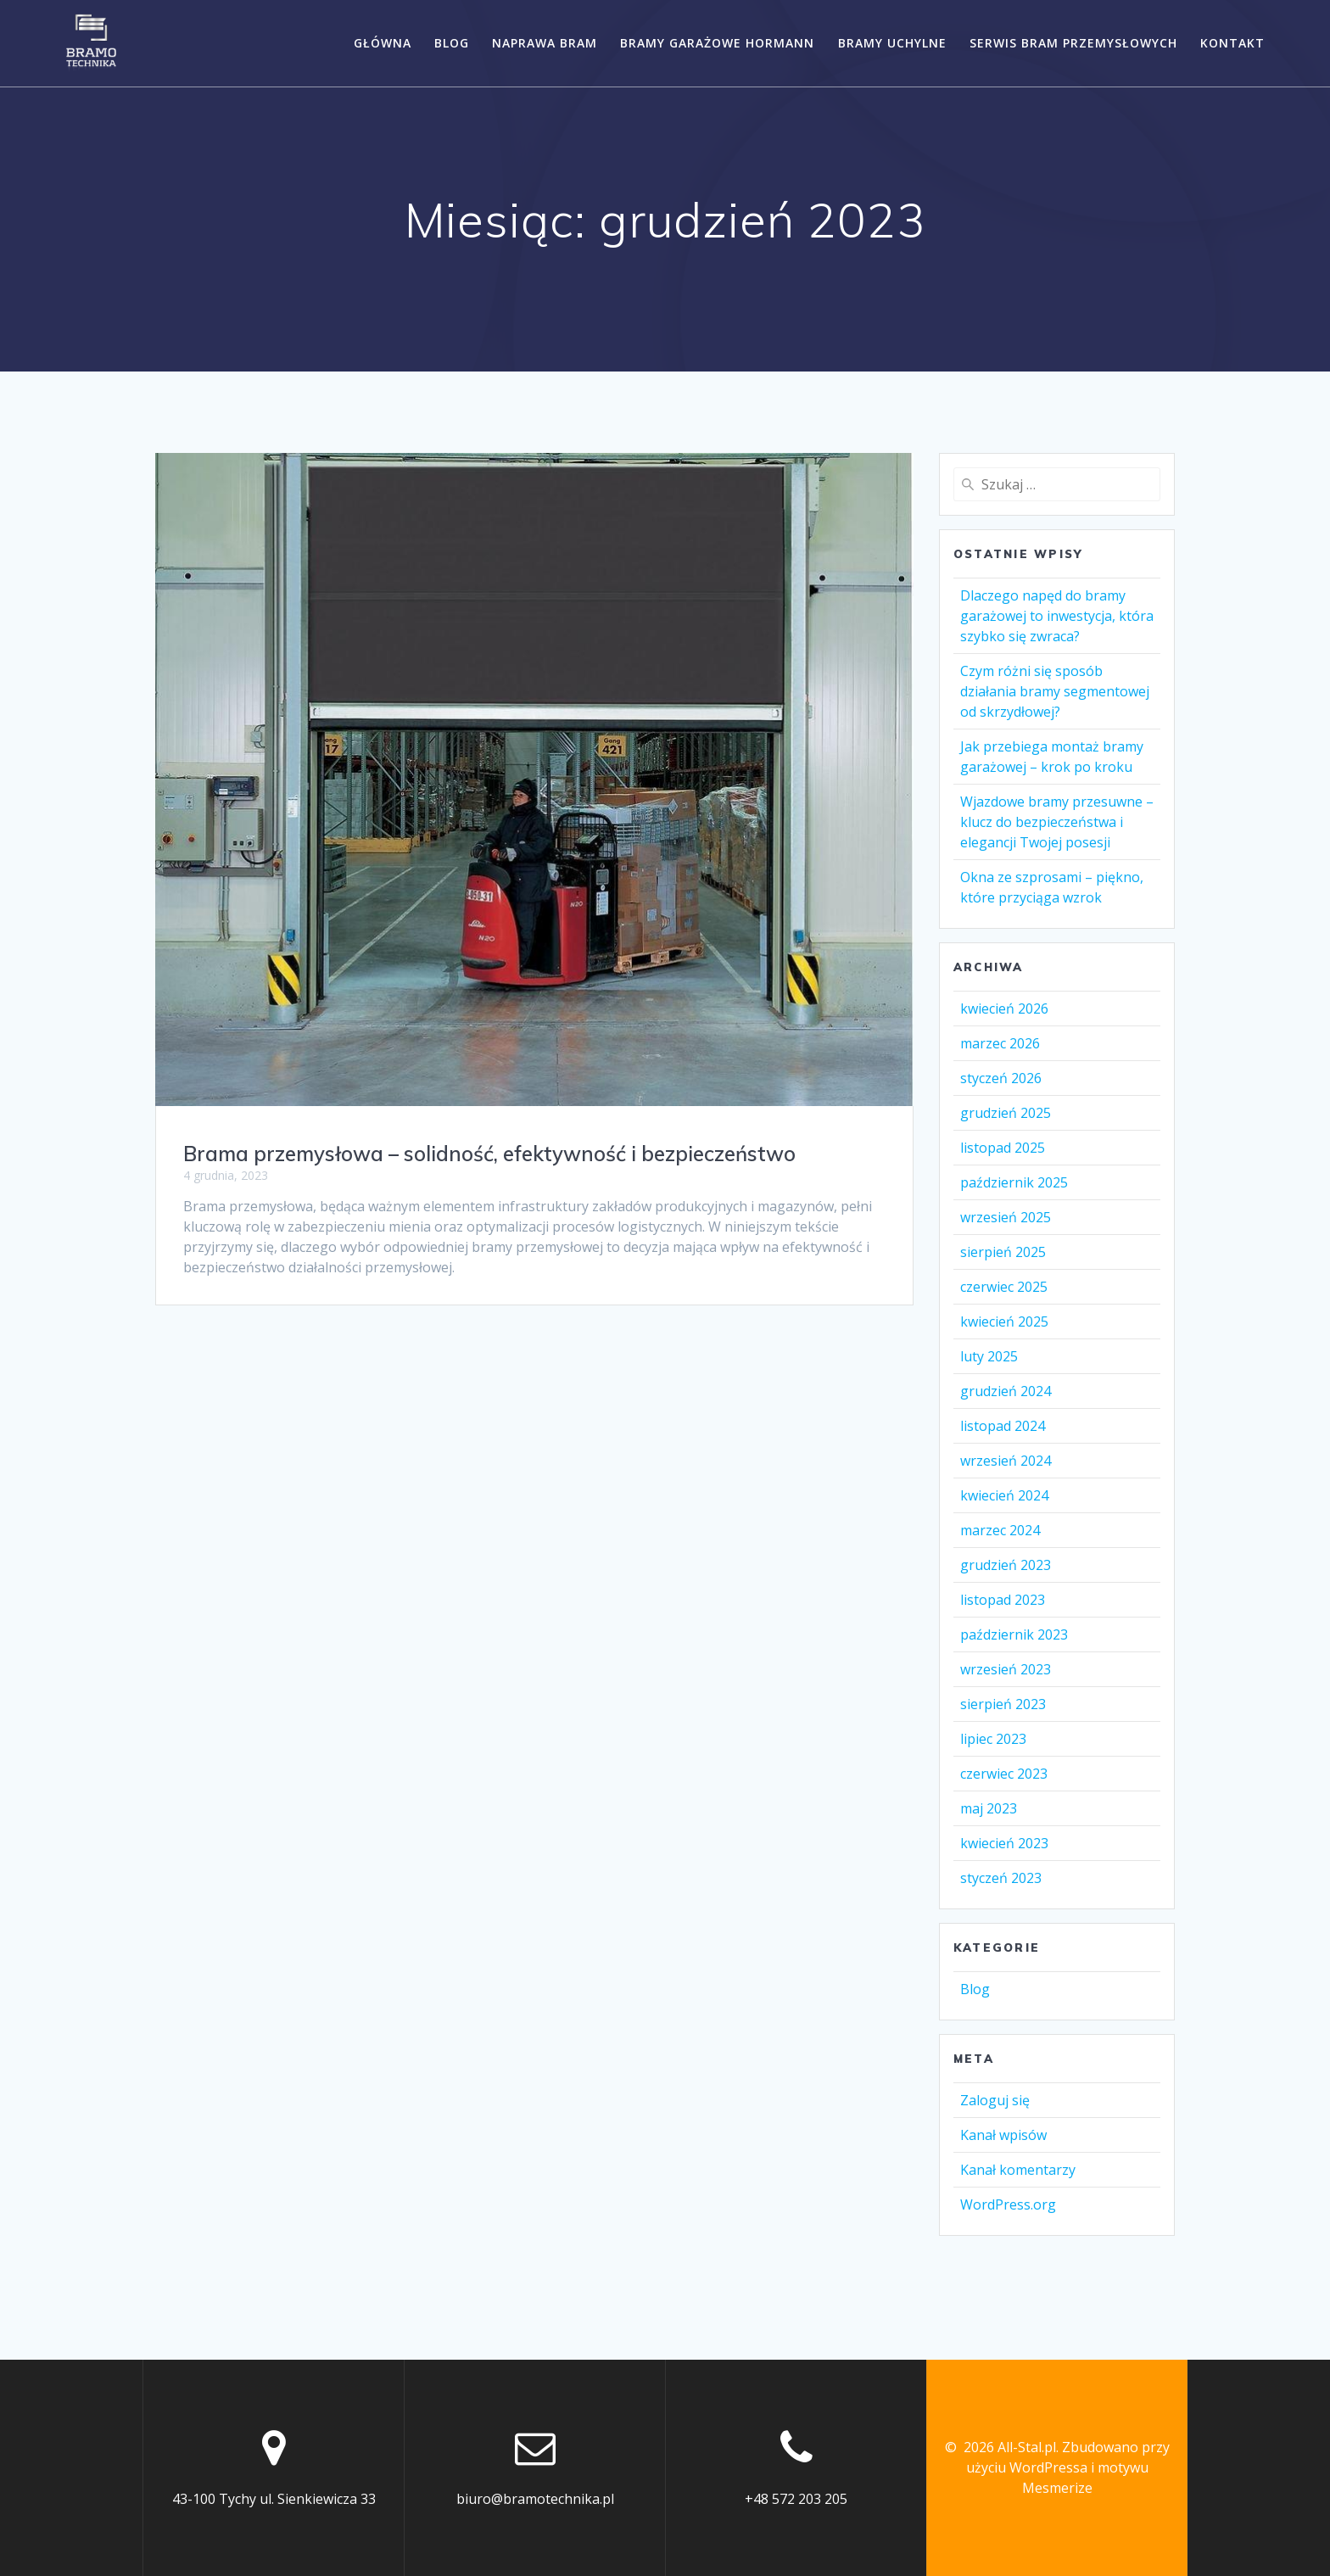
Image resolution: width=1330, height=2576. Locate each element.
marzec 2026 (1000, 1043)
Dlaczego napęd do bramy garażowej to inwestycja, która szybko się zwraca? (1057, 615)
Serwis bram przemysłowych (1073, 43)
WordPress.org (1008, 2204)
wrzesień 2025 (1005, 1217)
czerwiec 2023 (1004, 1773)
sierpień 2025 (1003, 1252)
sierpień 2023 (1003, 1704)
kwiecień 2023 (1004, 1843)
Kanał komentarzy (1018, 2169)
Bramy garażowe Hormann (717, 43)
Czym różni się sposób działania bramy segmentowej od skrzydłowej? (1054, 691)
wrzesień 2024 (1005, 1460)
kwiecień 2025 (1004, 1321)
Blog (451, 43)
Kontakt (1232, 43)
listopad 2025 (1002, 1147)
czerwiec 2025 (1004, 1286)
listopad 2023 (1002, 1599)
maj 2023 (988, 1808)
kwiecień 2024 (1004, 1495)
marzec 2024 (1000, 1530)
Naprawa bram (544, 43)
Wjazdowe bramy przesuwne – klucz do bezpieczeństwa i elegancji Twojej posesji (1057, 822)
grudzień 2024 (1005, 1391)
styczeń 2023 (1001, 1878)
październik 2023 (1014, 1634)
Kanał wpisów (1003, 2135)
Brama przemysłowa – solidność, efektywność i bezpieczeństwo (489, 1153)
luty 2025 (989, 1356)
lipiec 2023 (993, 1738)
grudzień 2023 (1005, 1565)
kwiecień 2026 (1004, 1008)
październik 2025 (1014, 1182)
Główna (382, 43)
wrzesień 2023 (1005, 1669)
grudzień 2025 (1005, 1113)
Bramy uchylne (892, 43)
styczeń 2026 (1001, 1078)
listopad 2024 (1002, 1426)
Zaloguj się (995, 2100)
